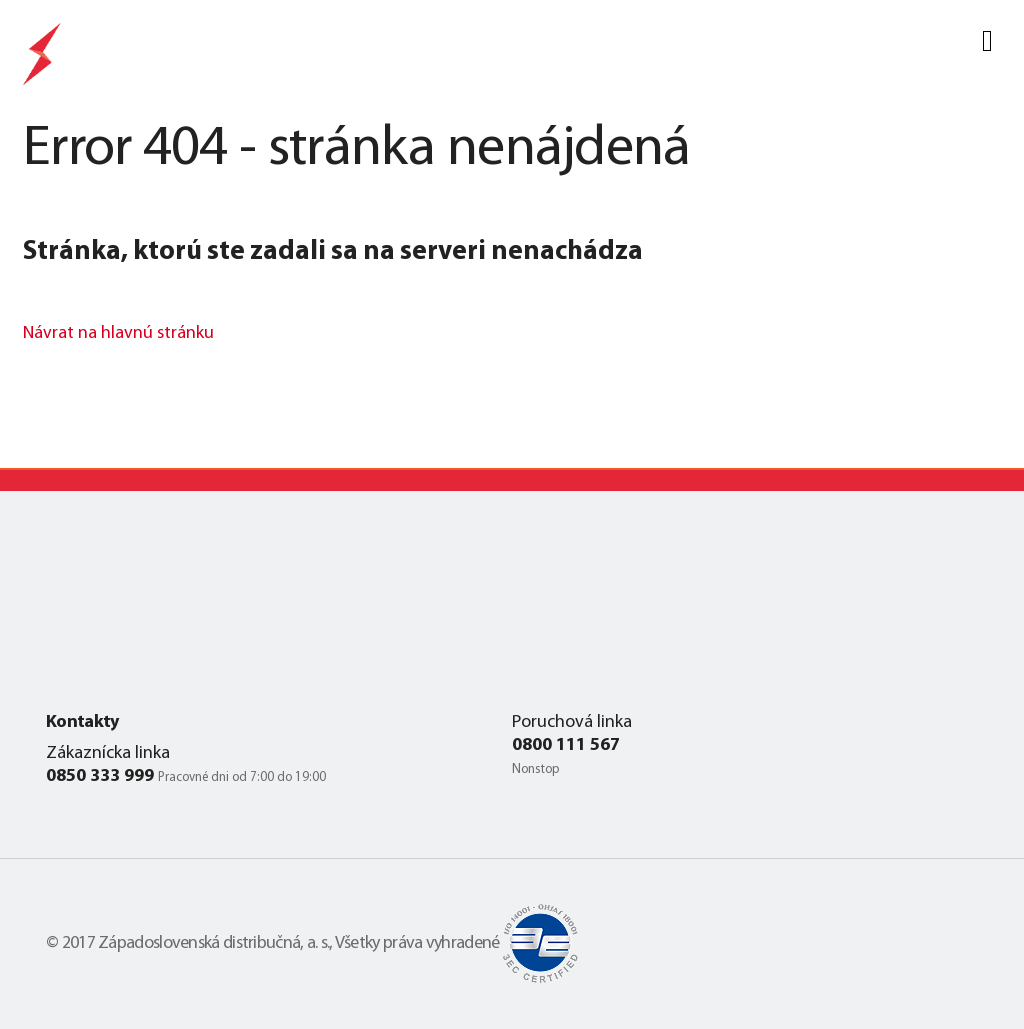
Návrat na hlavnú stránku (118, 333)
